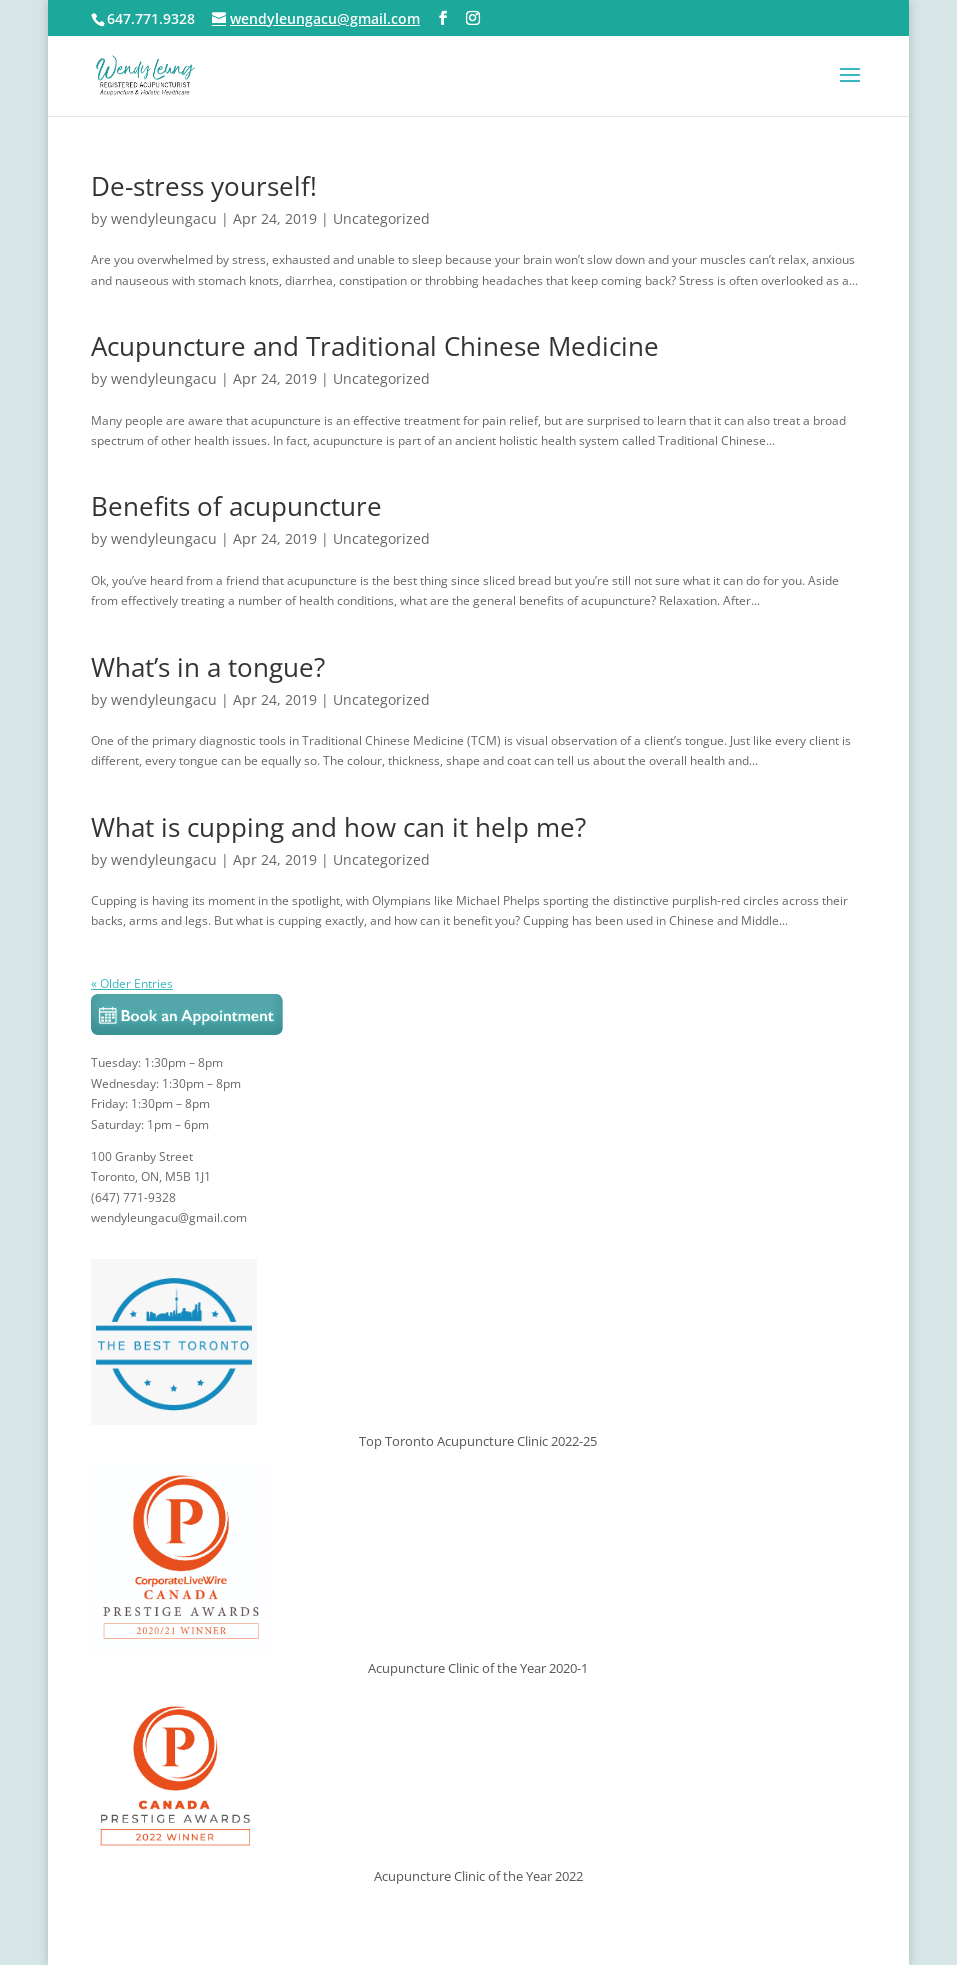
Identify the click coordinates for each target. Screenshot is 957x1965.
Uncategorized (381, 218)
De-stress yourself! (204, 186)
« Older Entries (132, 983)
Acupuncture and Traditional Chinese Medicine (375, 346)
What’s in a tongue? (208, 667)
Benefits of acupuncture (236, 506)
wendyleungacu (164, 218)
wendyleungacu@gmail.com (169, 1217)
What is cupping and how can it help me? (338, 827)
